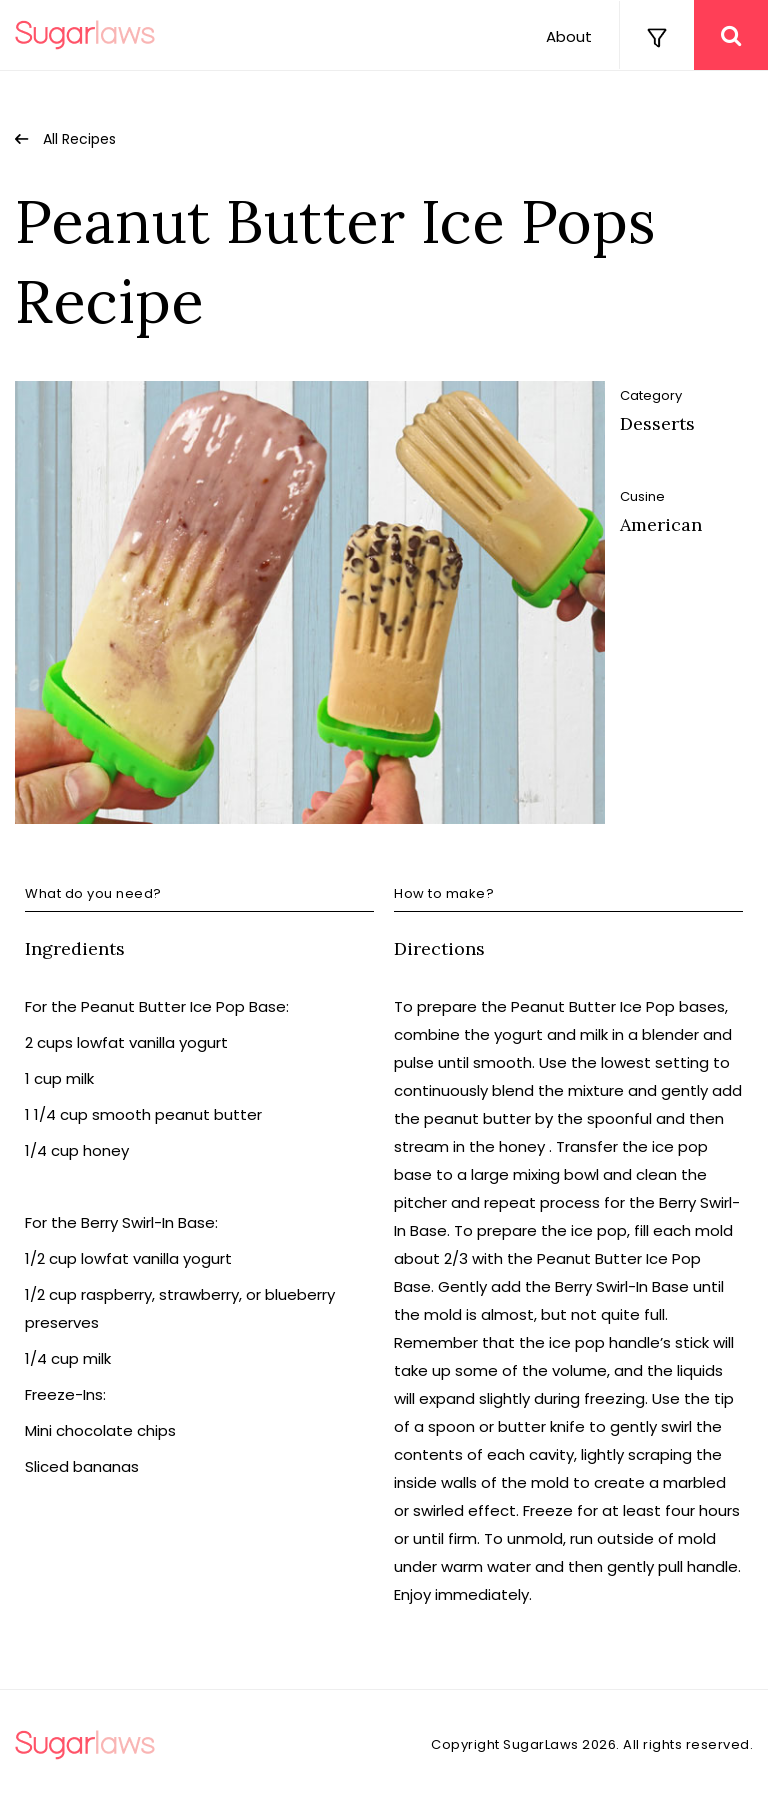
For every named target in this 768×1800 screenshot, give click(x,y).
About (569, 36)
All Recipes (79, 139)
